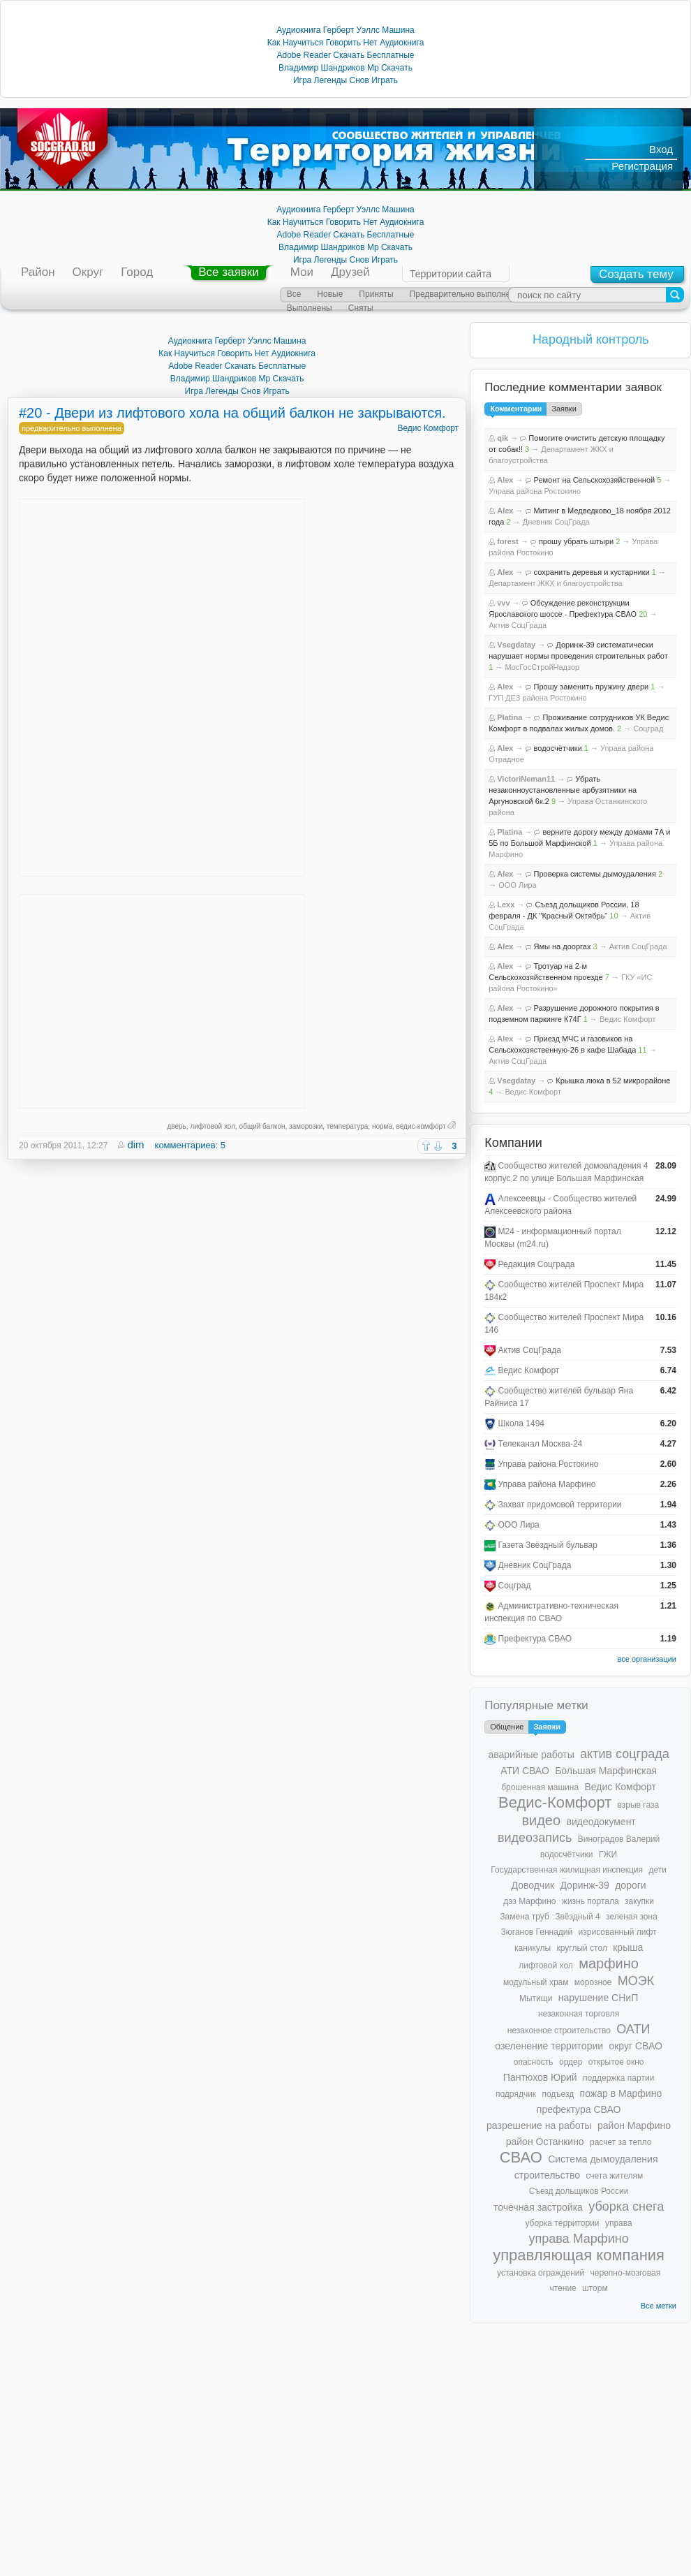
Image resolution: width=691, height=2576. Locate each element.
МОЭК (636, 1981)
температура (348, 1126)
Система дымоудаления (602, 2159)
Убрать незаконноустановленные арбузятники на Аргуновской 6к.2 (563, 790)
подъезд (558, 2094)
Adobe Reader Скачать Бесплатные (346, 55)
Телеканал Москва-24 (540, 1444)
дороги (630, 1885)
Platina (509, 717)
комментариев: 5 (190, 1145)
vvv (503, 603)
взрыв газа (639, 1805)
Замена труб (524, 1917)
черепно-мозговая (625, 2273)
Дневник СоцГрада (556, 522)
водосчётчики (558, 748)
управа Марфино (578, 2239)
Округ (88, 272)
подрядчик (516, 2094)
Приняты (376, 294)
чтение (562, 2288)
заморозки (305, 1126)
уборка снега (626, 2206)
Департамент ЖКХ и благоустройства (555, 583)
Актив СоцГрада (518, 625)
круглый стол (582, 1948)
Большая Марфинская (606, 1770)
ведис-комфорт (421, 1126)
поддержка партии (618, 2078)
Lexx (505, 904)
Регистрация (642, 166)
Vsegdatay (516, 645)
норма (382, 1126)
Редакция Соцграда (536, 1264)
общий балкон (262, 1126)
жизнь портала (590, 1901)
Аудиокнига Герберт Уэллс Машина (345, 30)
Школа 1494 (521, 1423)
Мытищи (535, 1998)
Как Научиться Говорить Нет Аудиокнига (345, 42)
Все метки (658, 2305)
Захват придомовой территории (560, 1504)
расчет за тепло (620, 2142)
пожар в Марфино (621, 2093)
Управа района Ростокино (535, 491)
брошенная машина (540, 1787)
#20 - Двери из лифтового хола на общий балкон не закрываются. (232, 412)
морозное (593, 1982)
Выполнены (309, 308)
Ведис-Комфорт (554, 1802)
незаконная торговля (578, 2014)
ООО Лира (517, 885)
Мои (301, 272)
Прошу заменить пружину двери (591, 686)
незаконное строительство (559, 2030)
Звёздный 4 (577, 1917)
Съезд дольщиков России (579, 2191)
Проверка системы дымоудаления (595, 874)
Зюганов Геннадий (537, 1932)
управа (618, 2223)
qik (502, 438)
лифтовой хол (212, 1126)
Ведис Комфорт (428, 428)
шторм (595, 2288)
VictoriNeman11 (526, 779)
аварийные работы (531, 1754)
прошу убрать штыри (576, 541)
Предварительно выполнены (465, 294)
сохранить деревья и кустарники (592, 572)
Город (137, 272)
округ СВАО (635, 2045)
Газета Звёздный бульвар (547, 1545)
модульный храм (536, 1982)
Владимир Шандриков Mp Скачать (345, 68)
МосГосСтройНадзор (542, 667)
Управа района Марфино (547, 1484)
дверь (176, 1126)
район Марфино (634, 2125)
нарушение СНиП (598, 1997)
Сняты (360, 308)
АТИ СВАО (524, 1770)
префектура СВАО (579, 2109)
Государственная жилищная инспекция (567, 1870)
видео (540, 1820)
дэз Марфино (529, 1901)
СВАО (521, 2157)
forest (508, 541)
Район (38, 272)
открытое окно (616, 2062)
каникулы (532, 1948)
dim (135, 1144)
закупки (639, 1901)
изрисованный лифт (618, 1932)
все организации (646, 1659)
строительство (547, 2175)
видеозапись (535, 1838)
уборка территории (562, 2223)
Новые (330, 294)
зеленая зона (631, 1917)
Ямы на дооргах (562, 946)
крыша (628, 1947)
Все (294, 294)
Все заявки (228, 272)
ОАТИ (633, 2029)
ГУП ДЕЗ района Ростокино (538, 698)
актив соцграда (624, 1754)
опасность (533, 2062)
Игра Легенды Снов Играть (345, 80)
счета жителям (614, 2176)
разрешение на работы (539, 2125)
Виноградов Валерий (619, 1839)
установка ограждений (540, 2273)
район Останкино (545, 2141)
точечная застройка (538, 2207)
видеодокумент (600, 1821)
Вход (661, 149)
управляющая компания (578, 2255)
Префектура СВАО (535, 1639)
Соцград (648, 728)
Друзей (350, 272)
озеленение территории (549, 2045)
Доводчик (533, 1885)
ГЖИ (608, 1854)
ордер (570, 2062)
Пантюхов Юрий (540, 2077)
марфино (609, 1963)
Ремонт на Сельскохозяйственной (594, 480)
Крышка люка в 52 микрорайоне (613, 1080)
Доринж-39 (584, 1885)
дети (657, 1870)
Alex (505, 480)
